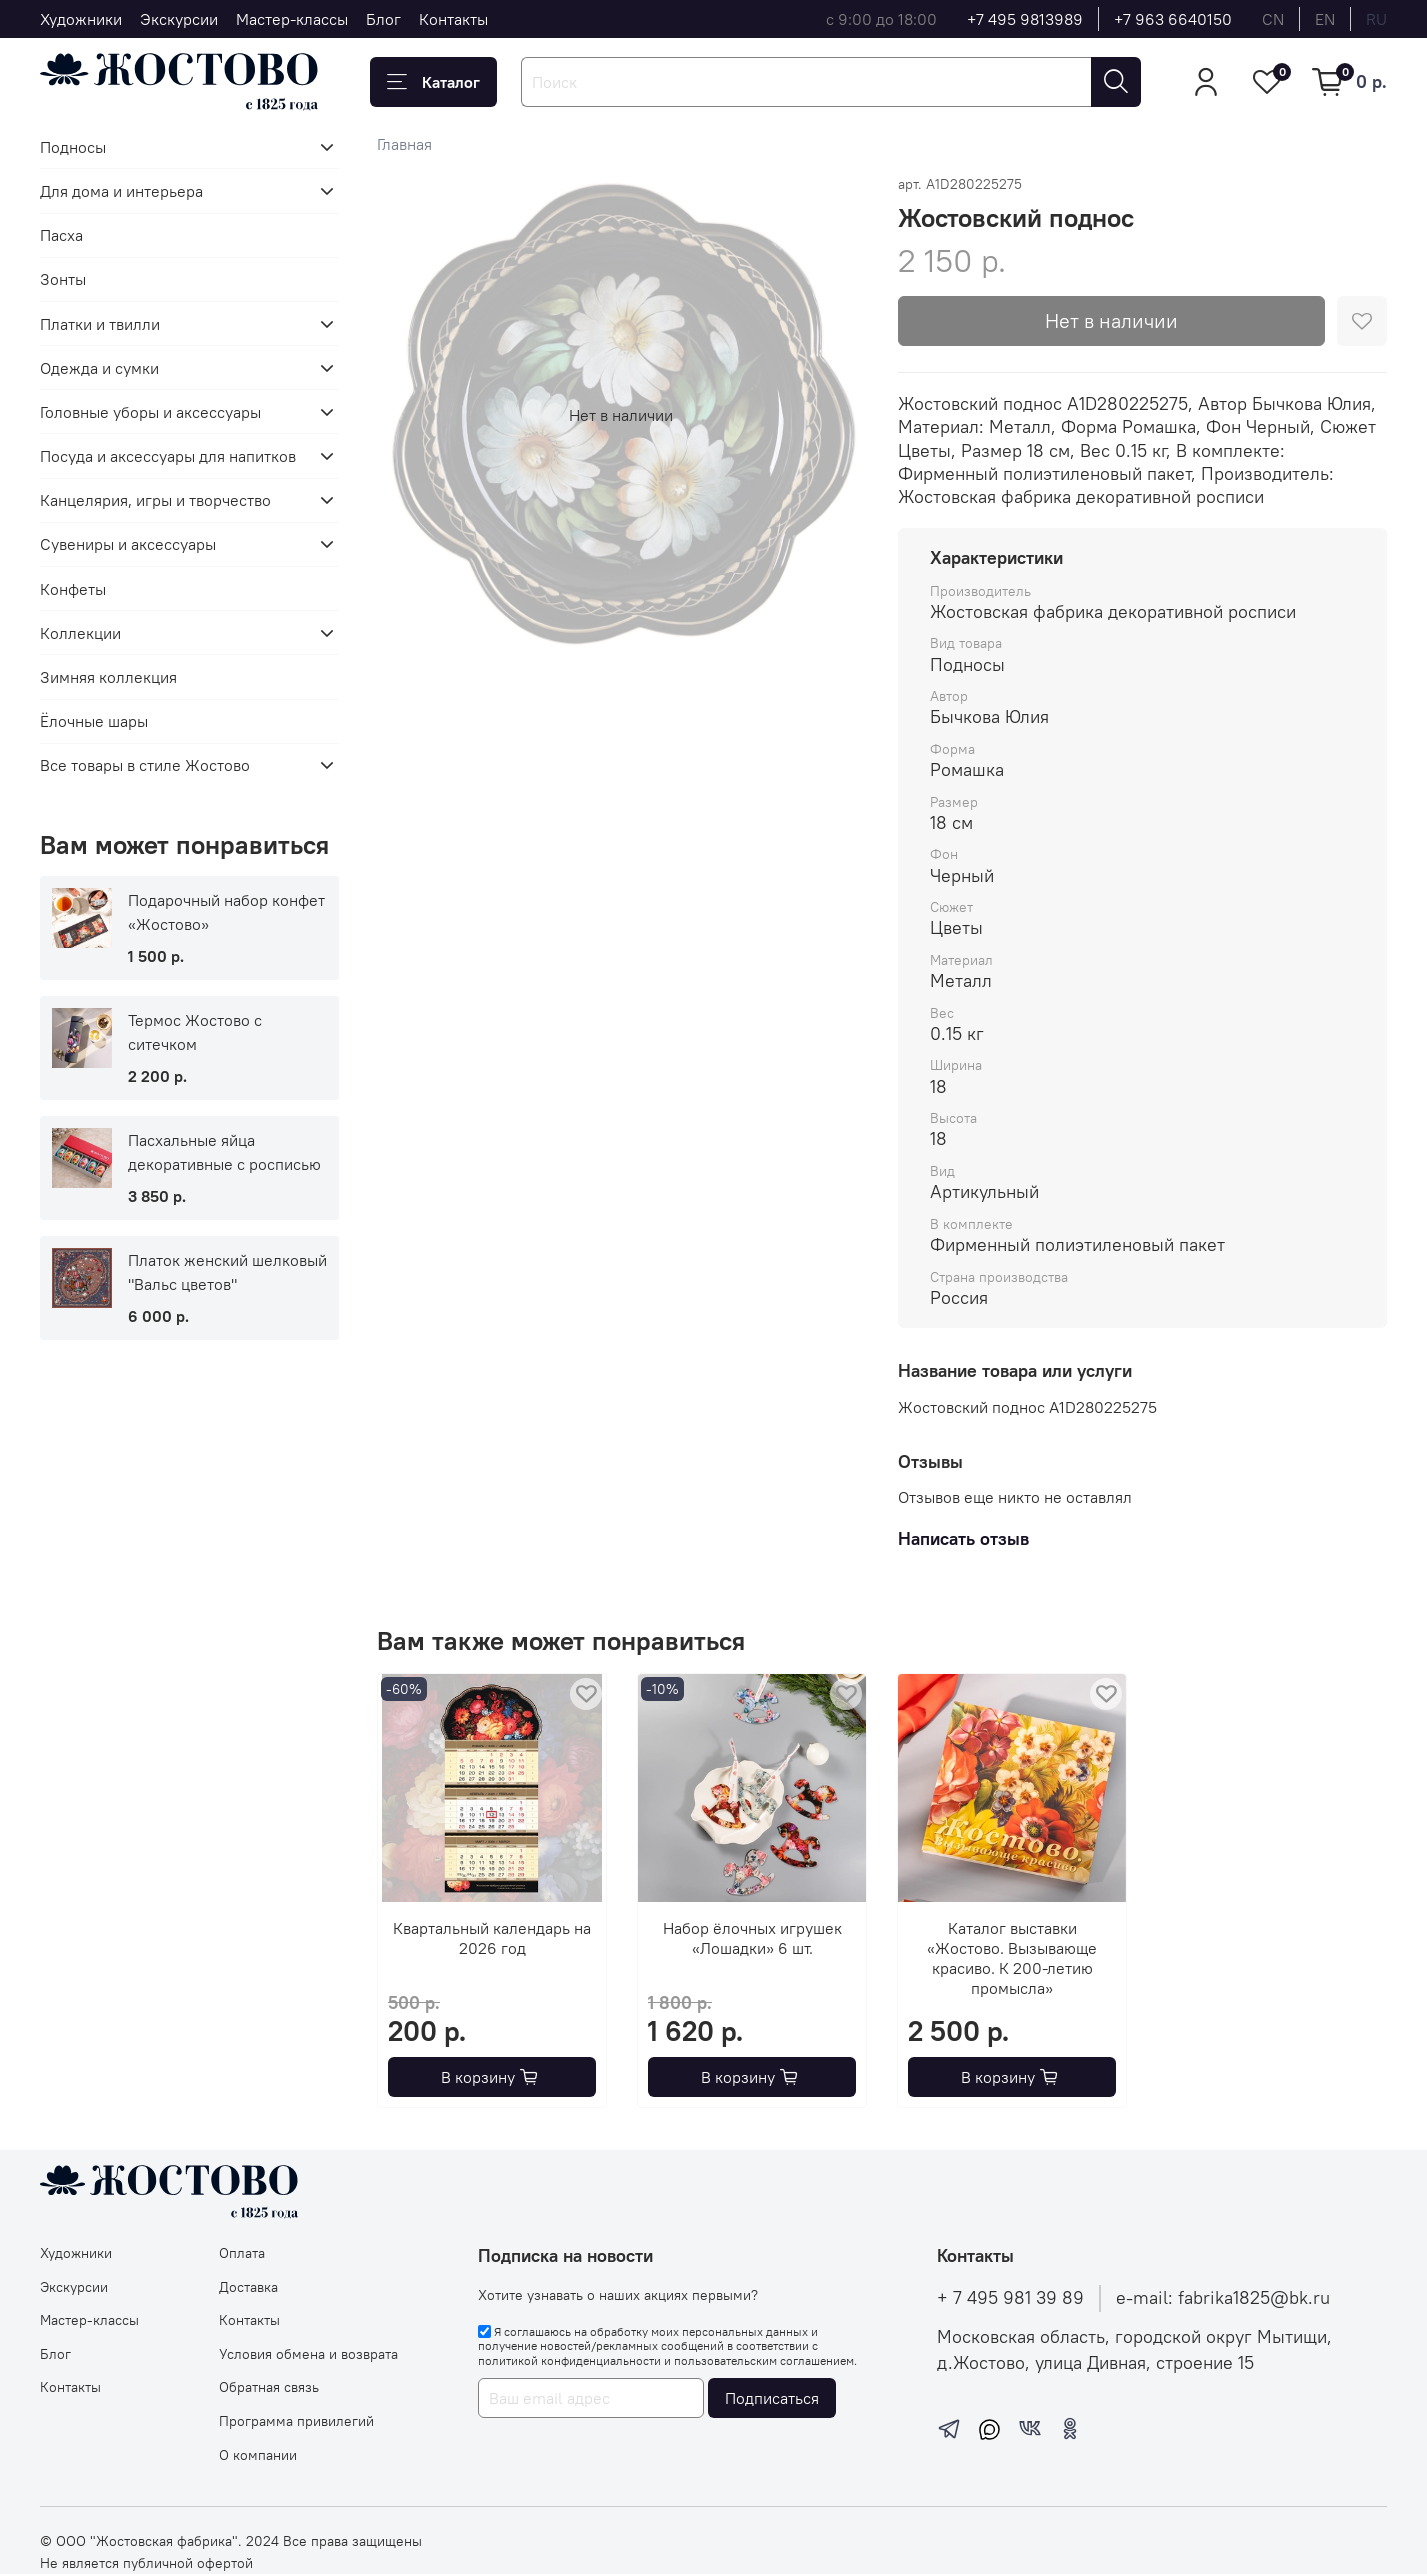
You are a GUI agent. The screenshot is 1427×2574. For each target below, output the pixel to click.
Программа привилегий (296, 2421)
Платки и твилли (100, 324)
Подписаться (772, 2398)
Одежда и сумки (99, 368)
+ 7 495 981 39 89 (1010, 2298)
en (1325, 19)
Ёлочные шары (94, 721)
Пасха (61, 235)
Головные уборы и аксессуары (150, 412)
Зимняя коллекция (108, 677)
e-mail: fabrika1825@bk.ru (1223, 2298)
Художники (81, 19)
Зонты (63, 279)
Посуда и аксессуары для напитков (168, 456)
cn (1273, 19)
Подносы (73, 147)
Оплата (242, 2253)
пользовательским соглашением (764, 2360)
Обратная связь (269, 2387)
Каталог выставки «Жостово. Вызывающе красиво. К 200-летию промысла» (1012, 1958)
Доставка (248, 2287)
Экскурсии (179, 19)
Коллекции (80, 633)
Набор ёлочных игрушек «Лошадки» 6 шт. (751, 1938)
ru (1376, 19)
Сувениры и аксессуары (128, 544)
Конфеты (73, 589)
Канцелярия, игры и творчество (155, 500)
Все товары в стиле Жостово (145, 765)
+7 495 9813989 (1025, 19)
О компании (258, 2455)
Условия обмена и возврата (308, 2354)
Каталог (433, 82)
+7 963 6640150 (1173, 19)
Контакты (453, 19)
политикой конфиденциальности (569, 2360)
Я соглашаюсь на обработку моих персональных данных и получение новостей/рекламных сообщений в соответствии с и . (667, 2346)
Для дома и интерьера (121, 191)
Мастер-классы (292, 19)
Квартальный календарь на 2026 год (492, 1938)
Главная (404, 144)
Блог (383, 19)
